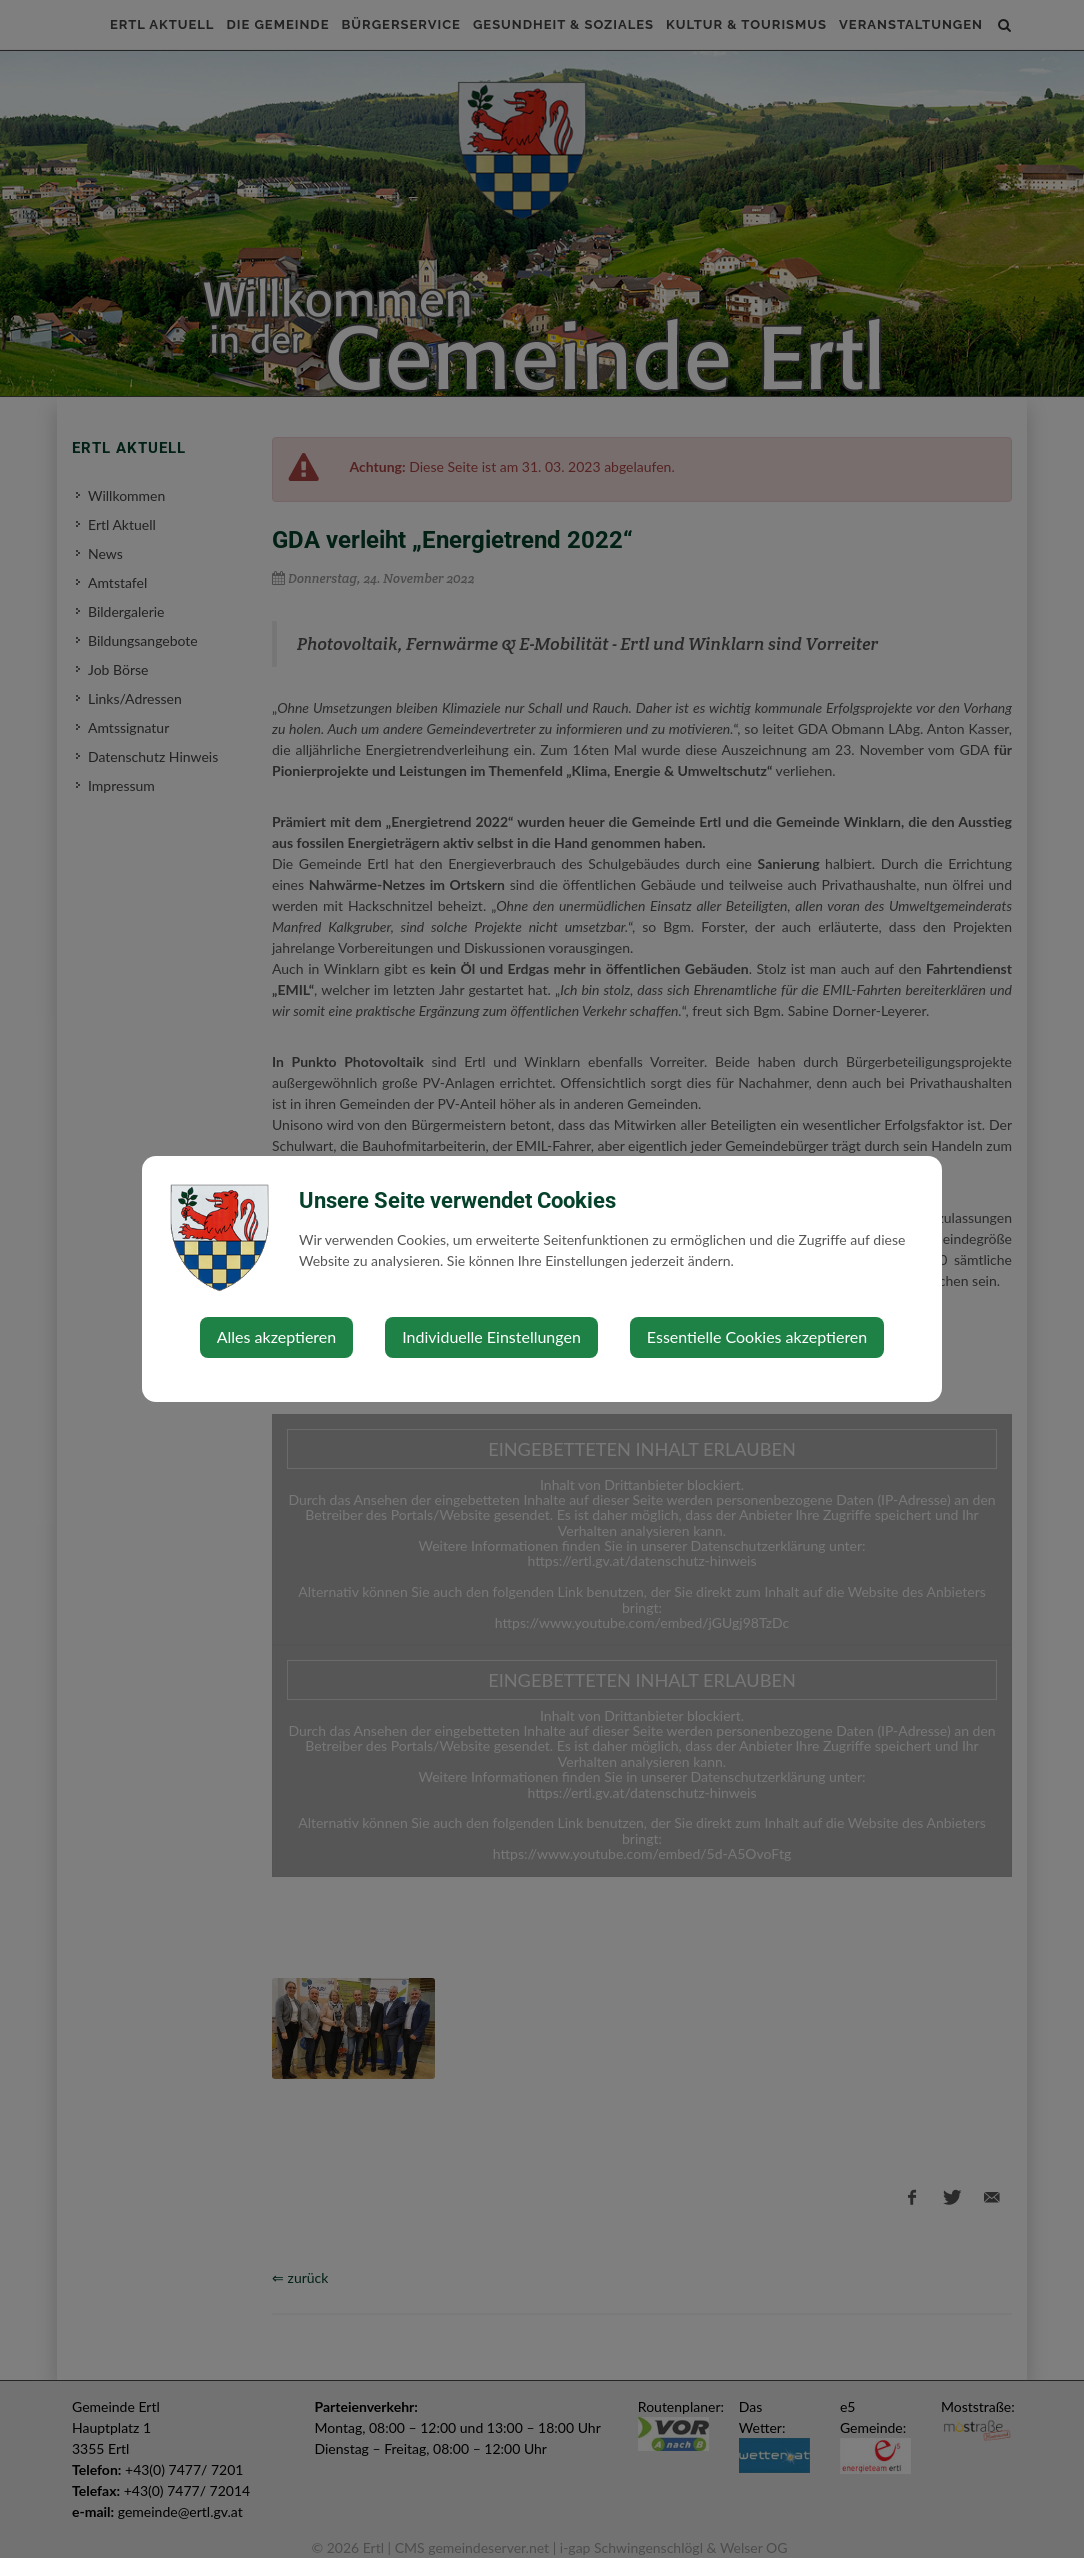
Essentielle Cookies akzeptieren (757, 1336)
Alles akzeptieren (276, 1336)
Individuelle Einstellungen (491, 1336)
